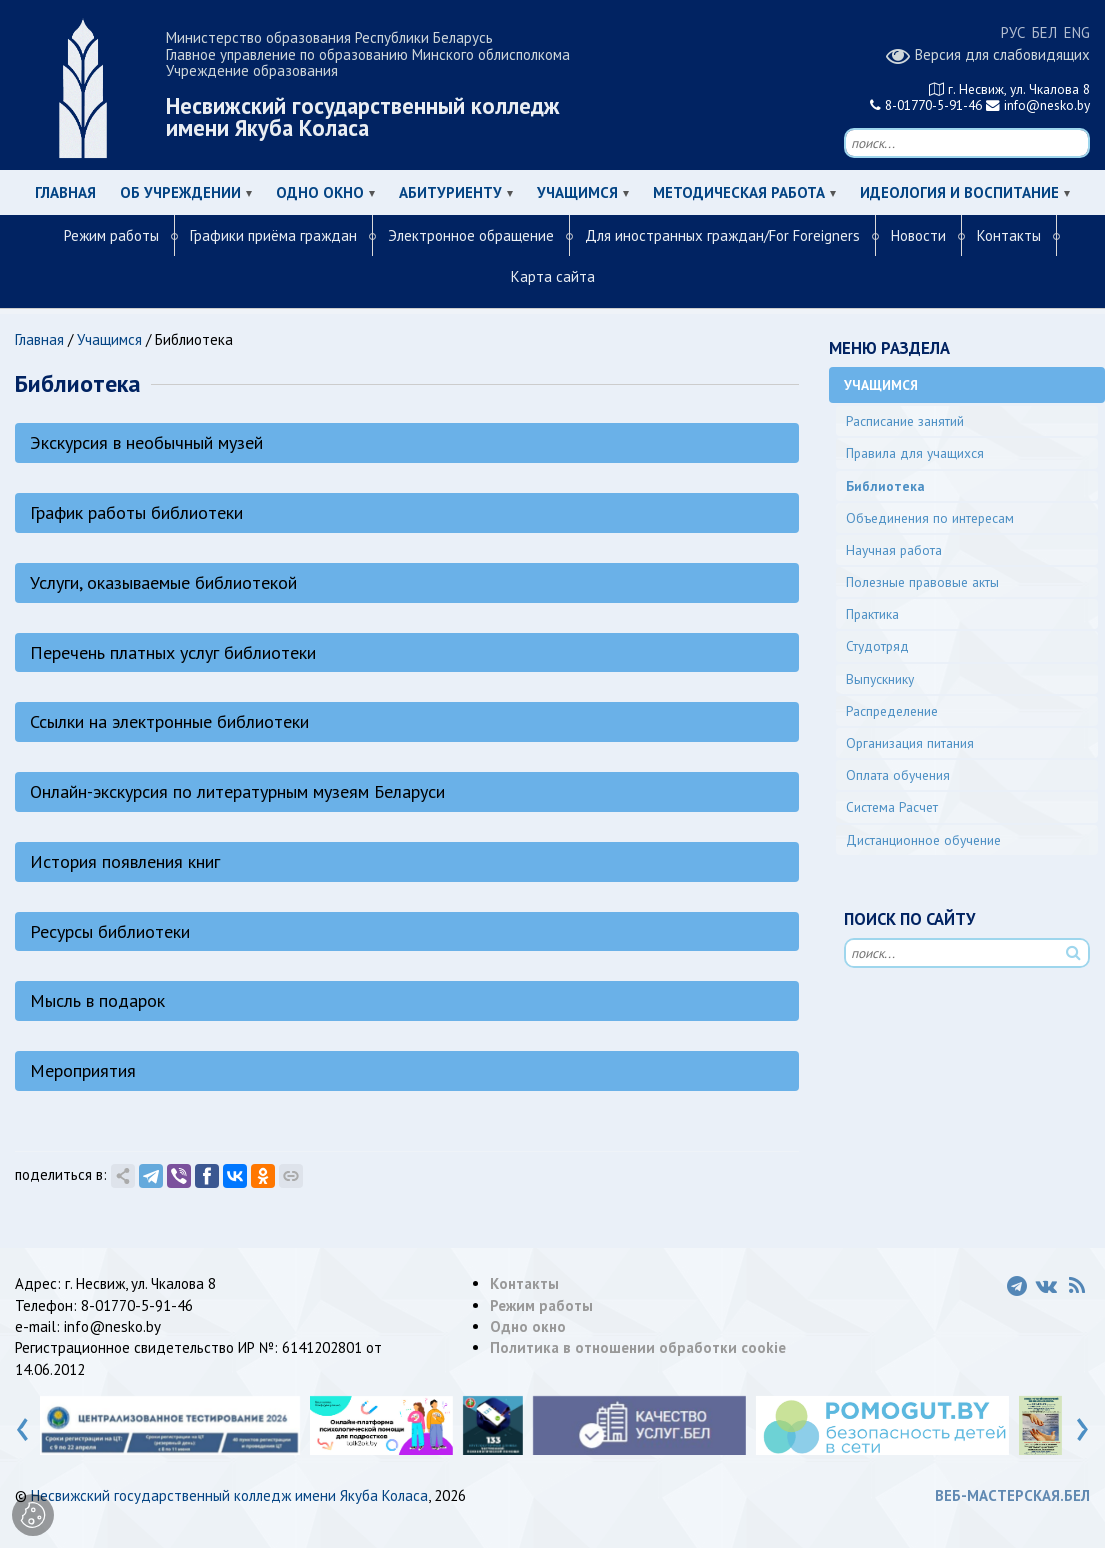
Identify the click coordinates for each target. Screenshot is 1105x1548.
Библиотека (885, 486)
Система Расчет (892, 807)
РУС (1013, 32)
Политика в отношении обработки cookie (638, 1347)
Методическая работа (739, 192)
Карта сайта (553, 276)
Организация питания (910, 743)
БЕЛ (1044, 32)
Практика (872, 614)
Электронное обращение (471, 235)
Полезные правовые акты (922, 582)
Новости (918, 235)
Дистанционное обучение (923, 840)
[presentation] (22, 1425)
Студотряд (877, 646)
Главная (65, 192)
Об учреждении (180, 192)
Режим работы (111, 235)
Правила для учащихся (915, 453)
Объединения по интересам (930, 518)
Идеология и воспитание (959, 192)
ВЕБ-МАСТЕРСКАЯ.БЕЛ (1012, 1495)
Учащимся (577, 192)
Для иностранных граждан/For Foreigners (722, 235)
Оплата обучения (898, 775)
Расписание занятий (905, 421)
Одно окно (320, 192)
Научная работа (894, 550)
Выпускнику (880, 679)
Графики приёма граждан (273, 235)
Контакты (1009, 235)
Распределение (892, 711)
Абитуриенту (450, 192)
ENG (1077, 32)
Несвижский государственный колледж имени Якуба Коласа (229, 1495)
